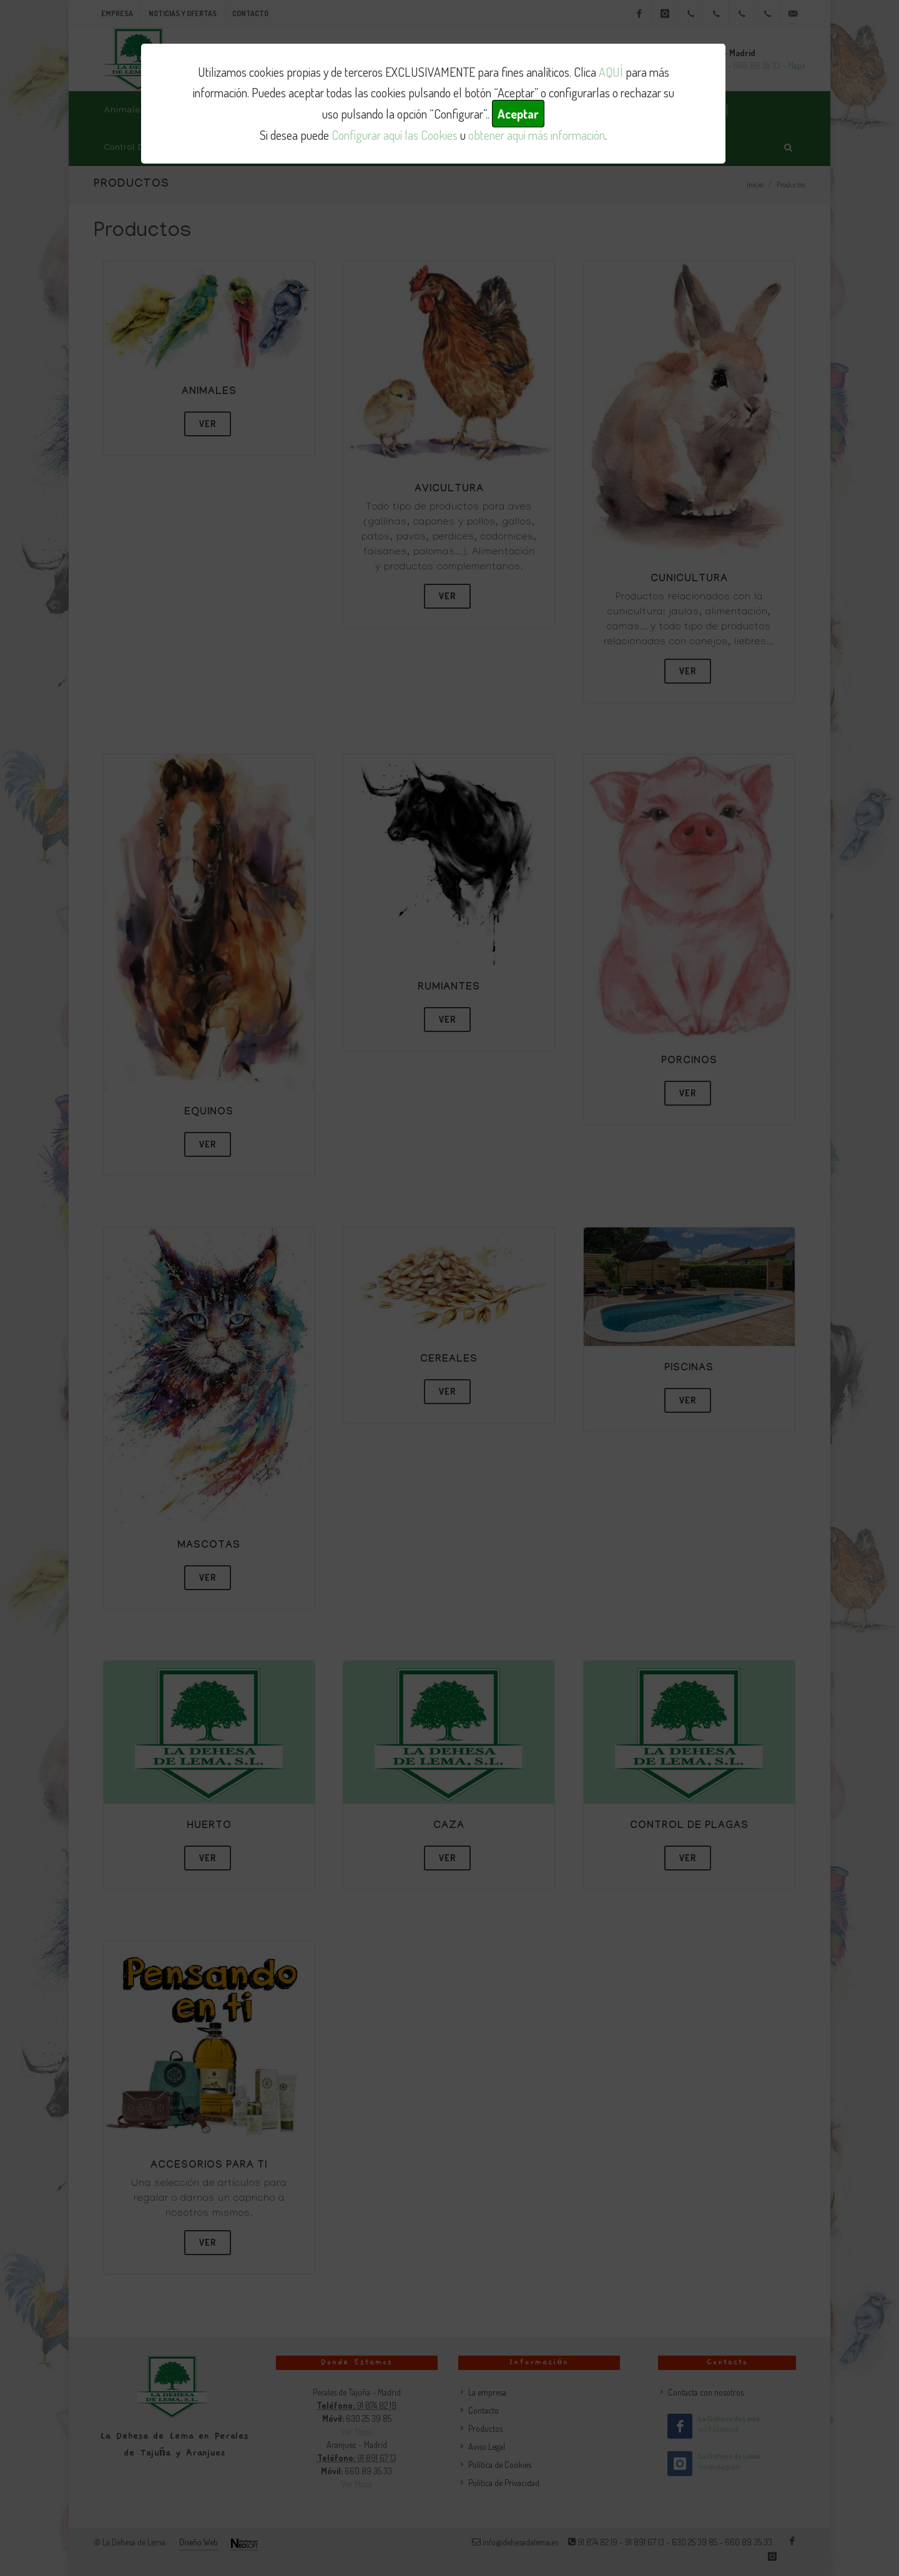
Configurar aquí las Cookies (395, 135)
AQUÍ (611, 72)
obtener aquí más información (536, 135)
